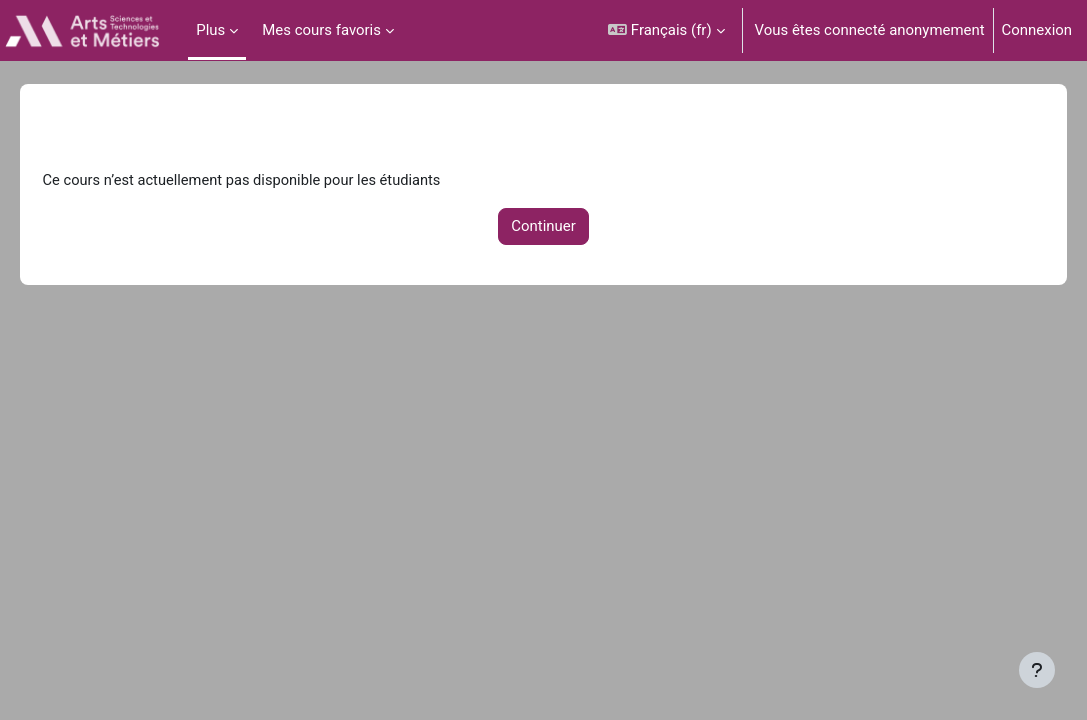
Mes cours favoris (321, 30)
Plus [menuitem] (210, 30)
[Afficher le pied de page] (1037, 670)
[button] (666, 30)
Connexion (1037, 30)
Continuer (543, 227)
